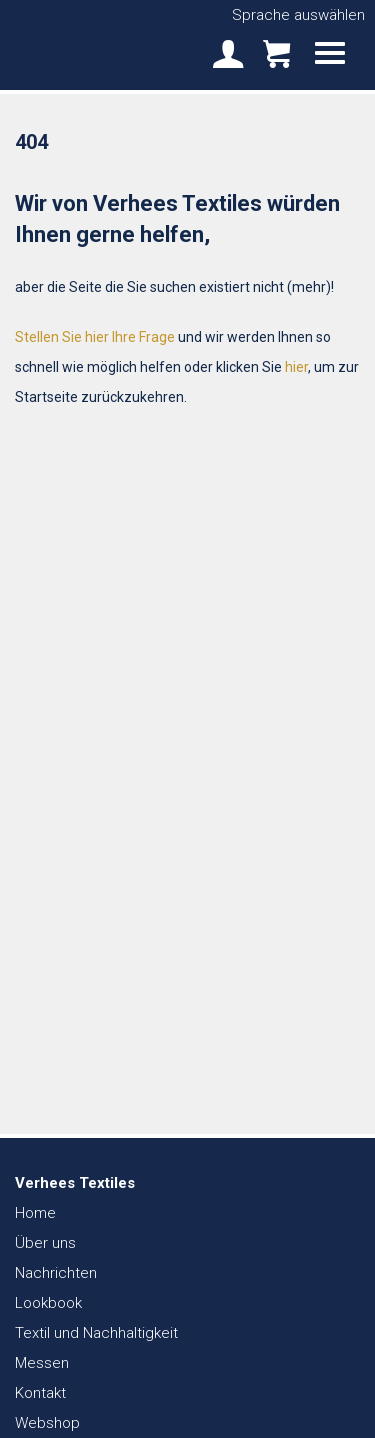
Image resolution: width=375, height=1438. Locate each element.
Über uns (45, 1243)
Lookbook (48, 1303)
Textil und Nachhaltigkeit (96, 1333)
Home (35, 1213)
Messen (42, 1363)
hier (296, 367)
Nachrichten (56, 1273)
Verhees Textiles (85, 44)
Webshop (47, 1423)
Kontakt (40, 1393)
